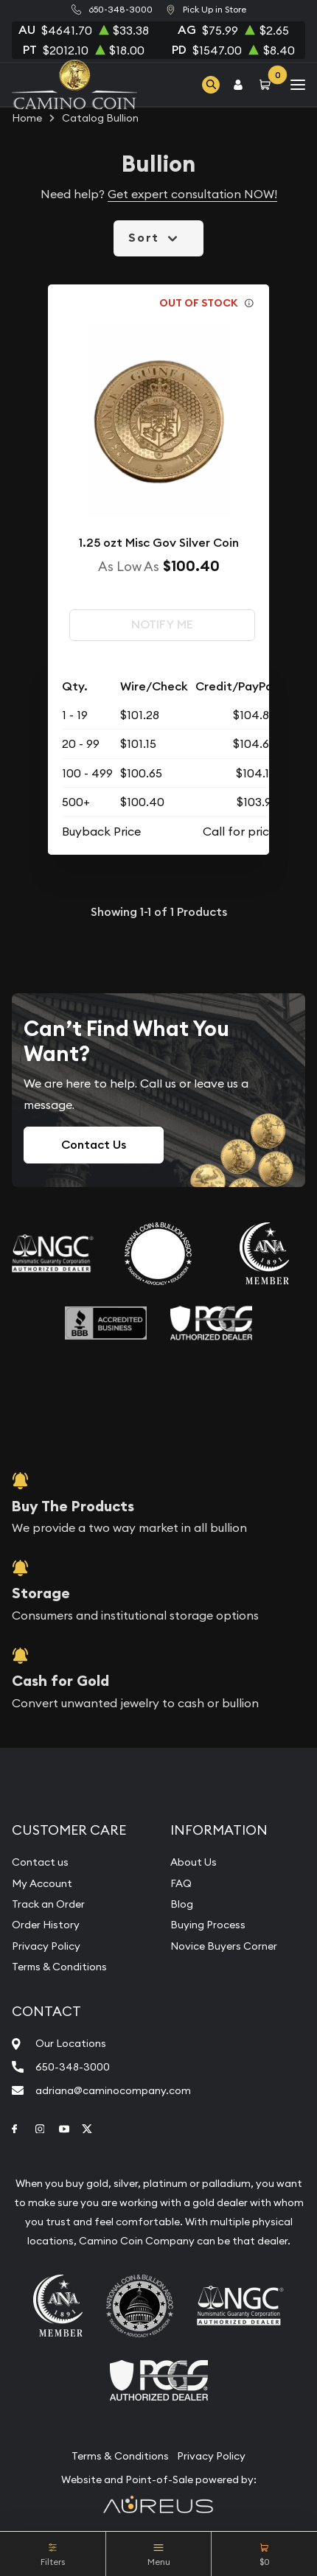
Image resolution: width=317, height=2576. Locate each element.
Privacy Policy (46, 1946)
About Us (193, 1862)
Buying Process (207, 1924)
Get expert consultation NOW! (192, 193)
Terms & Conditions (59, 1966)
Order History (46, 1924)
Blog (181, 1904)
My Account (42, 1883)
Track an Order (48, 1904)
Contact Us (93, 1144)
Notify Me (162, 624)
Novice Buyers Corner (223, 1946)
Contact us (40, 1862)
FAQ (181, 1883)
